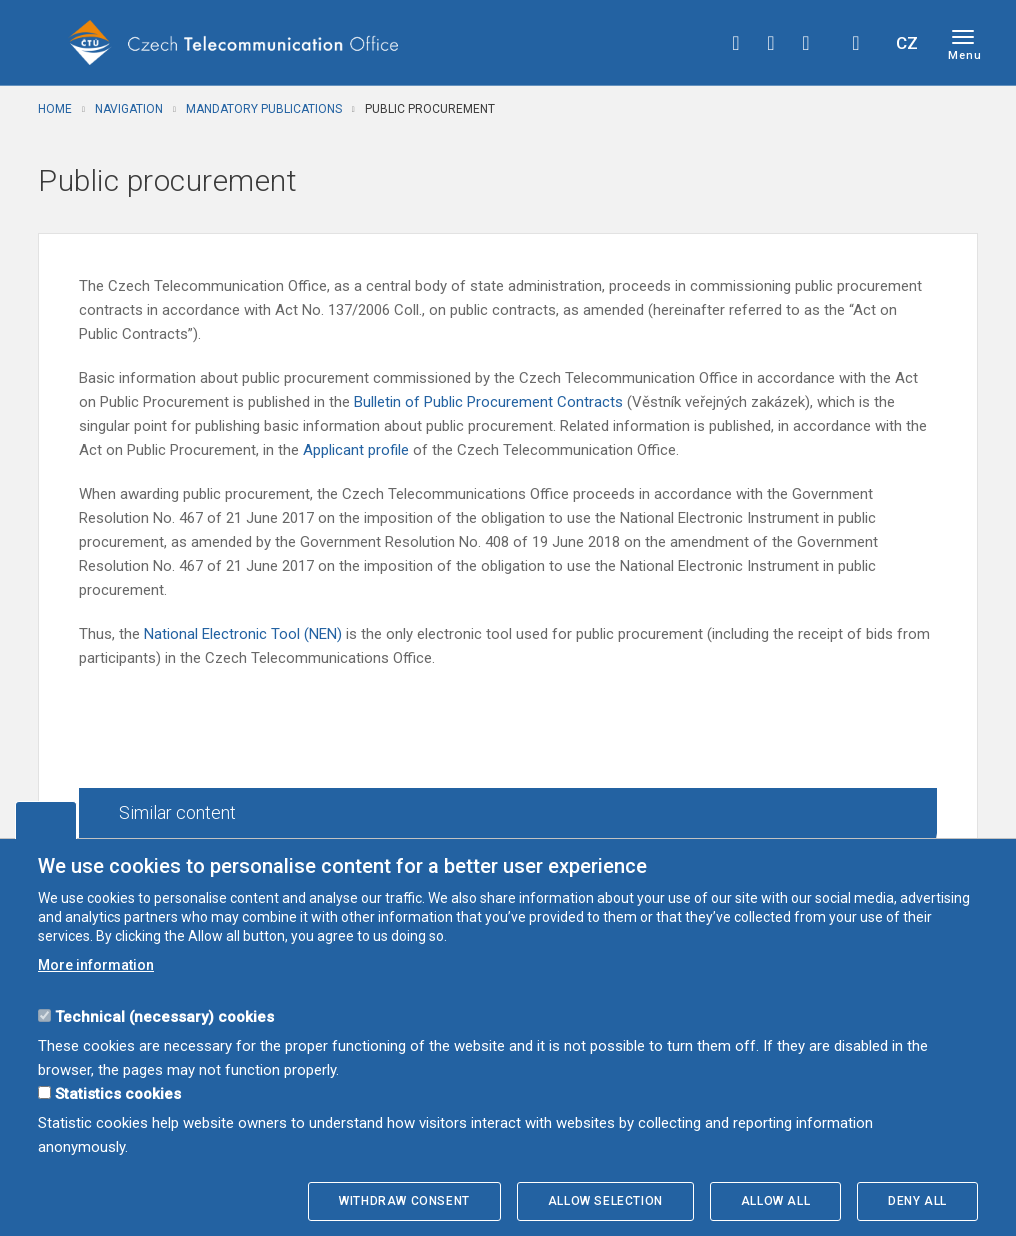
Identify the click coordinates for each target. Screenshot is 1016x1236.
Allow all (775, 1201)
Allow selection (605, 1201)
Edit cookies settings (46, 820)
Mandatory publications (264, 109)
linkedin (806, 43)
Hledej (856, 43)
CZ (907, 43)
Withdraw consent (404, 1201)
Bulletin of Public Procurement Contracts (490, 402)
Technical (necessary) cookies (164, 1017)
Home (55, 109)
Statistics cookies (118, 1094)
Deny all (917, 1201)
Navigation (129, 109)
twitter (771, 43)
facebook (736, 43)
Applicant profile (358, 450)
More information (96, 965)
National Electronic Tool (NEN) (243, 634)
